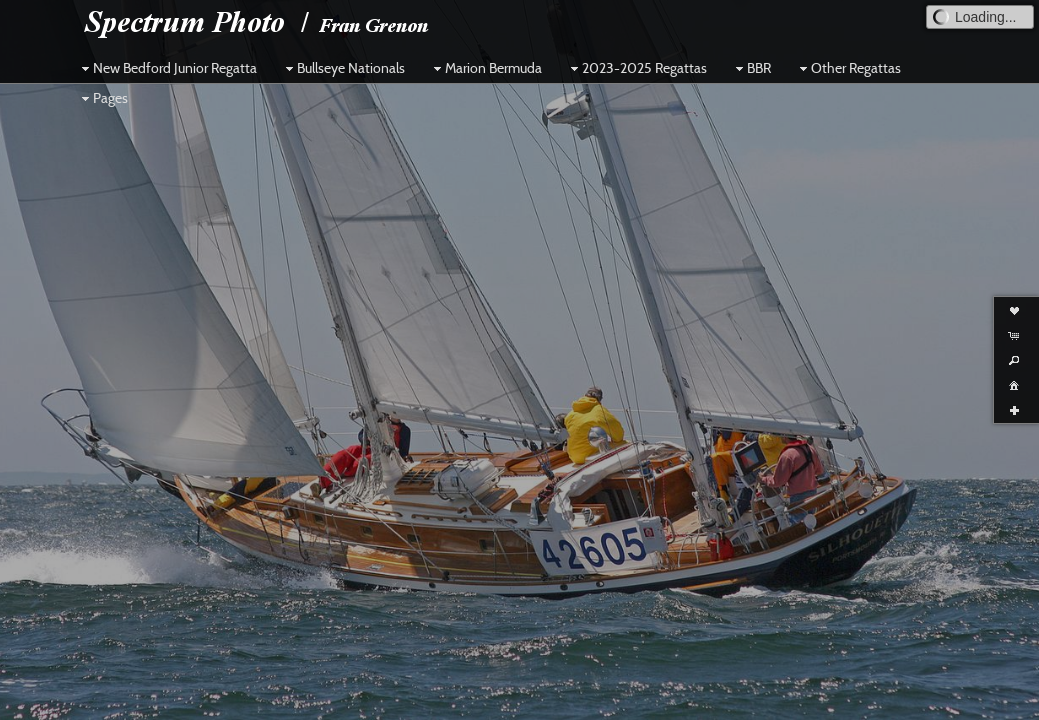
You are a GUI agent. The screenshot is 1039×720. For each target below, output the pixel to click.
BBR (751, 68)
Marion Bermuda (485, 68)
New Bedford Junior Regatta (167, 68)
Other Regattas (848, 68)
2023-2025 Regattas (636, 68)
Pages (102, 98)
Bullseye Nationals (343, 68)
